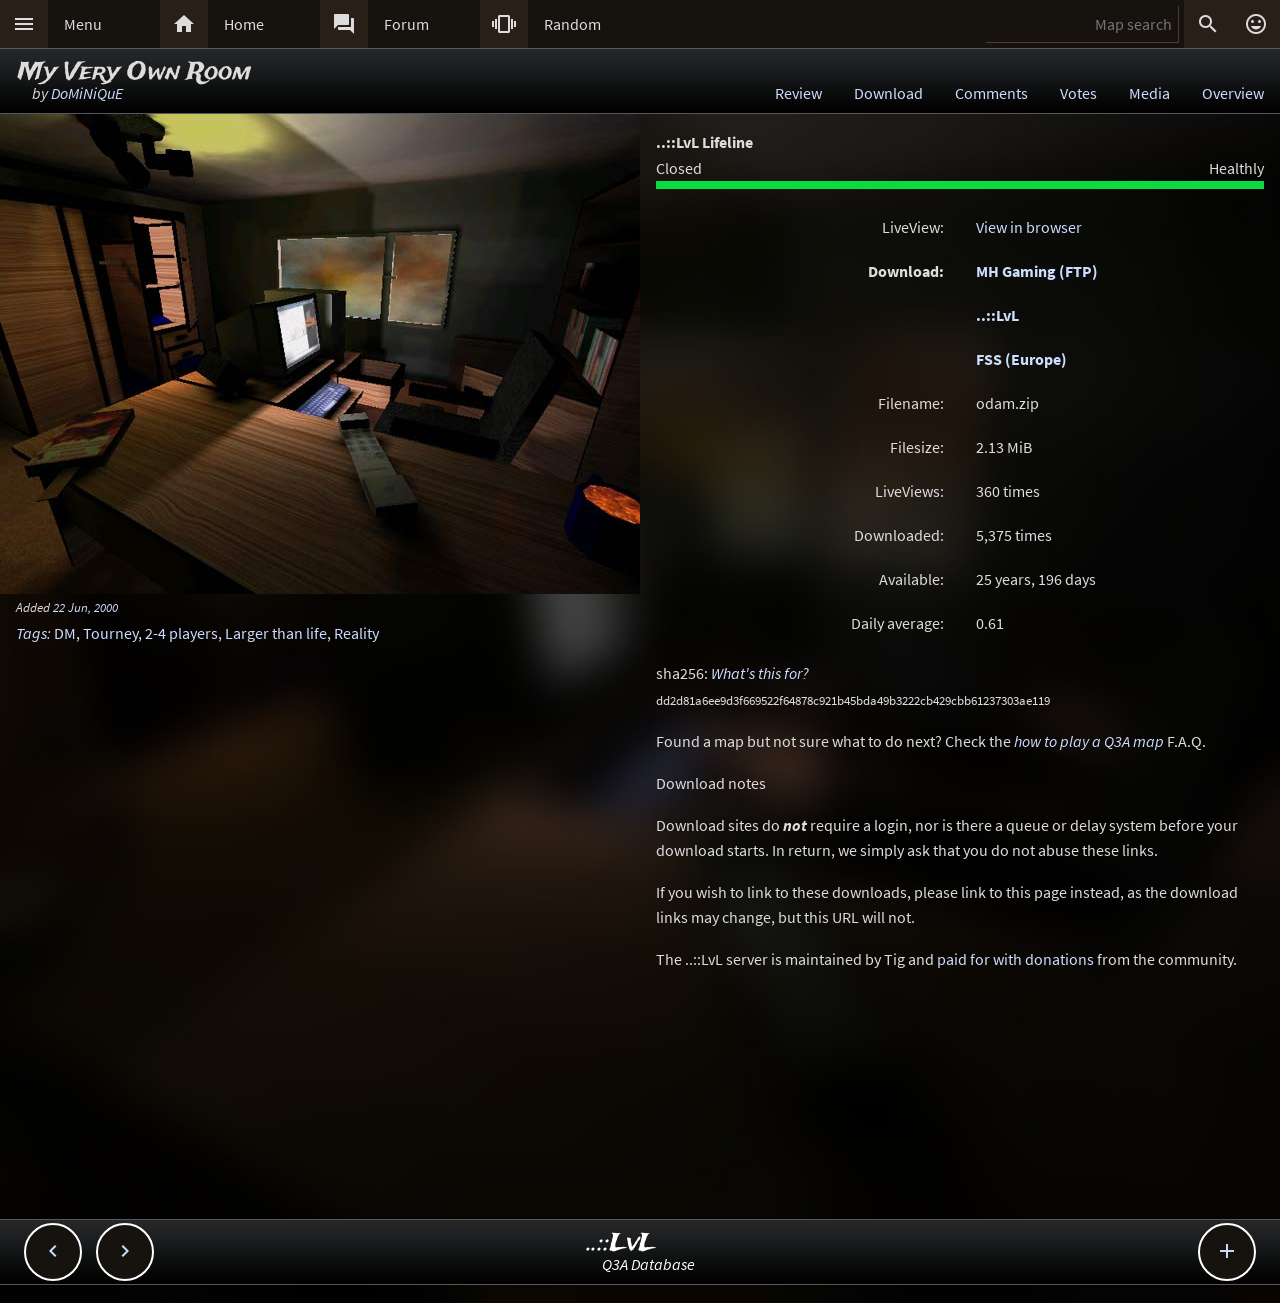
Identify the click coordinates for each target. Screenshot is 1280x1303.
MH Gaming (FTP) (1037, 271)
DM (65, 633)
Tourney (110, 633)
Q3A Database (648, 1264)
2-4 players (181, 633)
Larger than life (276, 633)
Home (244, 24)
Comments (991, 93)
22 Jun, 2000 (85, 607)
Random (572, 24)
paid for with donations (1015, 959)
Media (1149, 93)
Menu (83, 24)
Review (798, 93)
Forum (406, 24)
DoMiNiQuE (87, 93)
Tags (31, 633)
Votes (1078, 93)
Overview (1233, 93)
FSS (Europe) (1021, 359)
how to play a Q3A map (1089, 741)
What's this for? (760, 673)
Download (888, 93)
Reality (356, 633)
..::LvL (997, 315)
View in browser (1029, 227)
